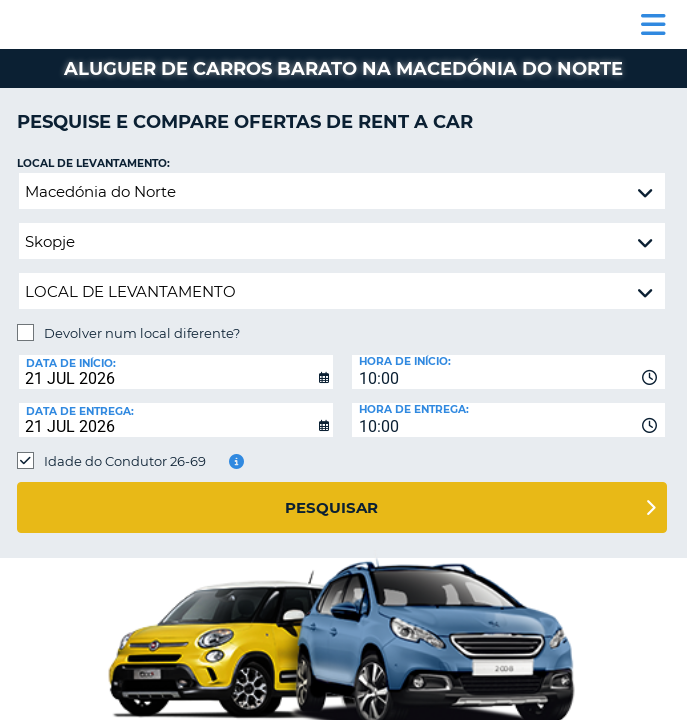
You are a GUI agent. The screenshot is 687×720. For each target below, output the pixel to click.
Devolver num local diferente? (142, 333)
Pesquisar (331, 507)
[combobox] (509, 372)
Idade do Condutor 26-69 (125, 461)
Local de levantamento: (93, 163)
